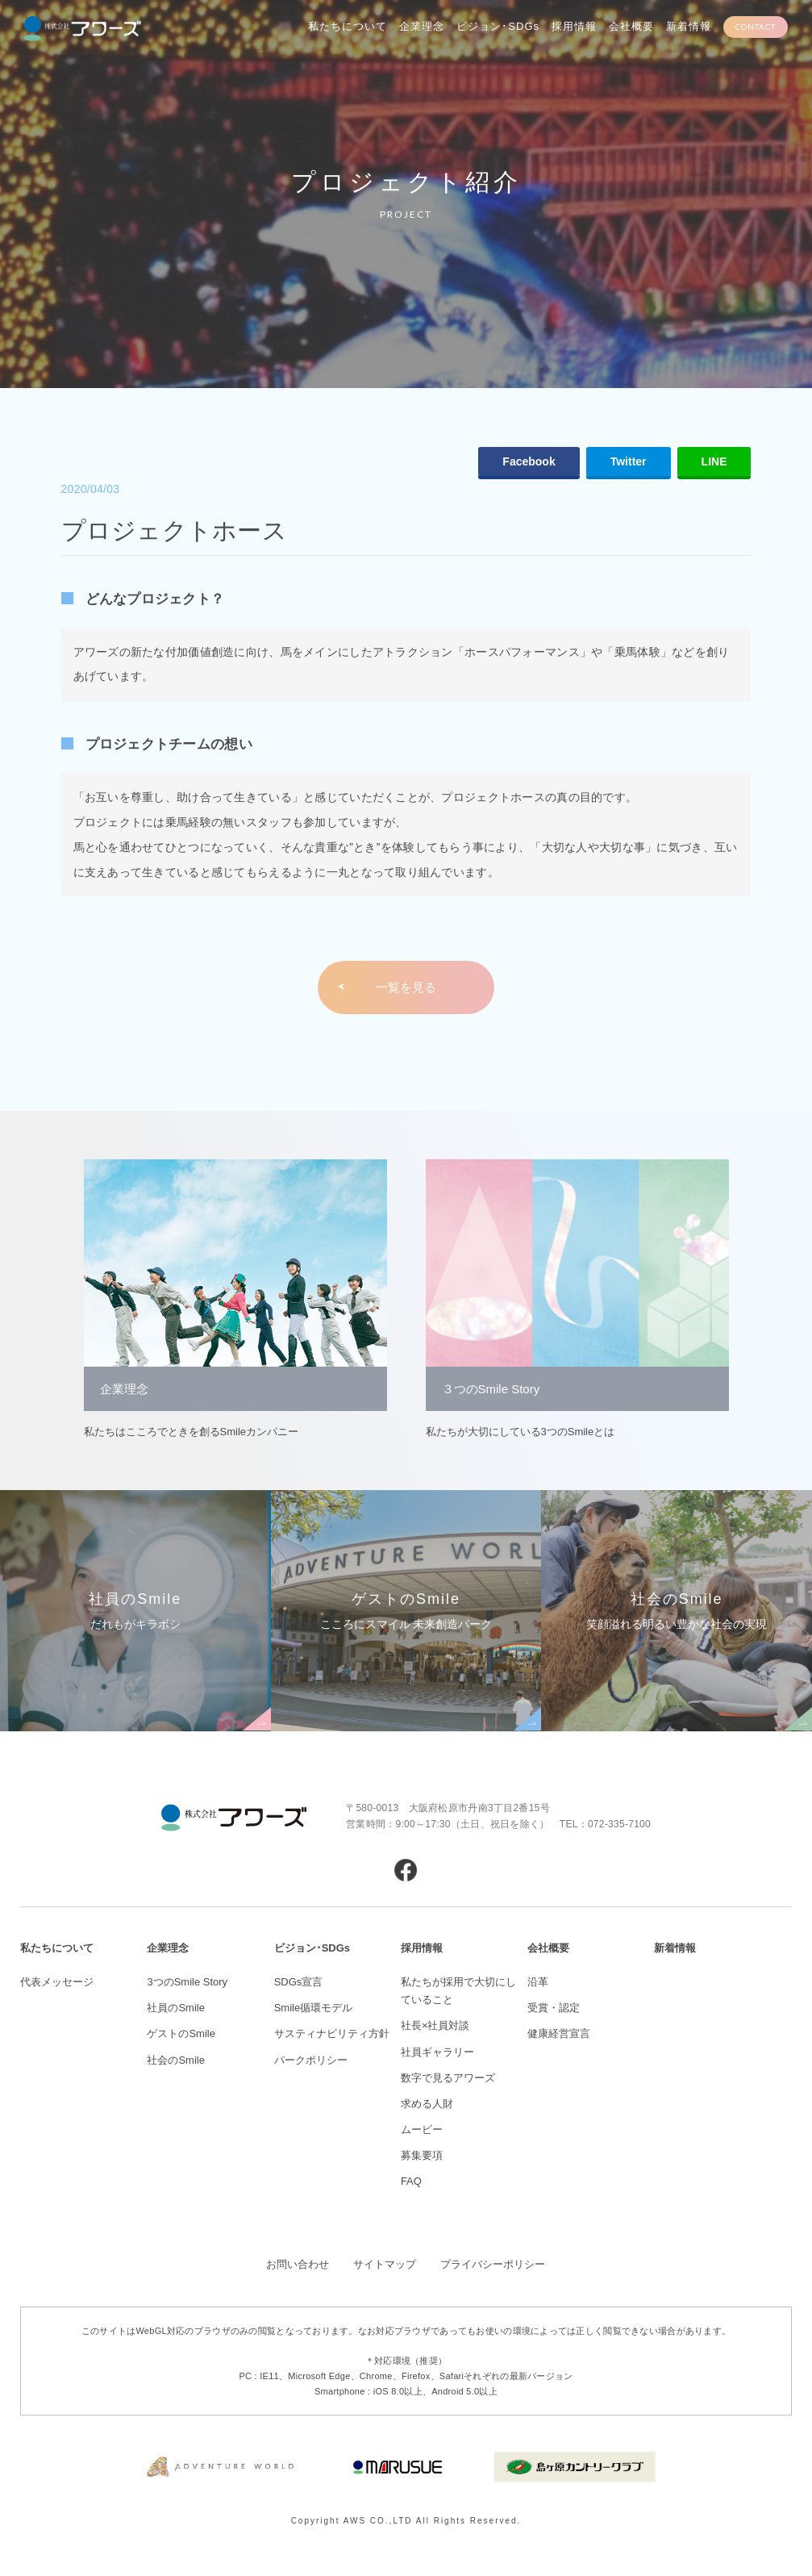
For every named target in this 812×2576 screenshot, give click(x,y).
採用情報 (574, 26)
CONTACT (755, 26)
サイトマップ (384, 2264)
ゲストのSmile (181, 2033)
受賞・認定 (553, 2008)
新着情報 (688, 26)
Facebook (528, 461)
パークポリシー (311, 2060)
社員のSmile (176, 2008)
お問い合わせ (297, 2264)
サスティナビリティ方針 (331, 2033)
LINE (714, 461)
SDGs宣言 (298, 1982)
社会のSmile (176, 2060)
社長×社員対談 (435, 2025)
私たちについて (347, 26)
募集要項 (422, 2155)
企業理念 (421, 26)
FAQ (411, 2181)
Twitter (628, 461)
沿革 (537, 1982)
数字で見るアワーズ (448, 2078)
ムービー (422, 2129)
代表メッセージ (57, 1982)
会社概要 (631, 26)
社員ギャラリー (437, 2052)
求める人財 (427, 2104)
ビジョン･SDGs (497, 26)
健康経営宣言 (558, 2033)
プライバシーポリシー (492, 2264)
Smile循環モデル (313, 2008)
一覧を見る (406, 986)
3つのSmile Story (187, 1982)
